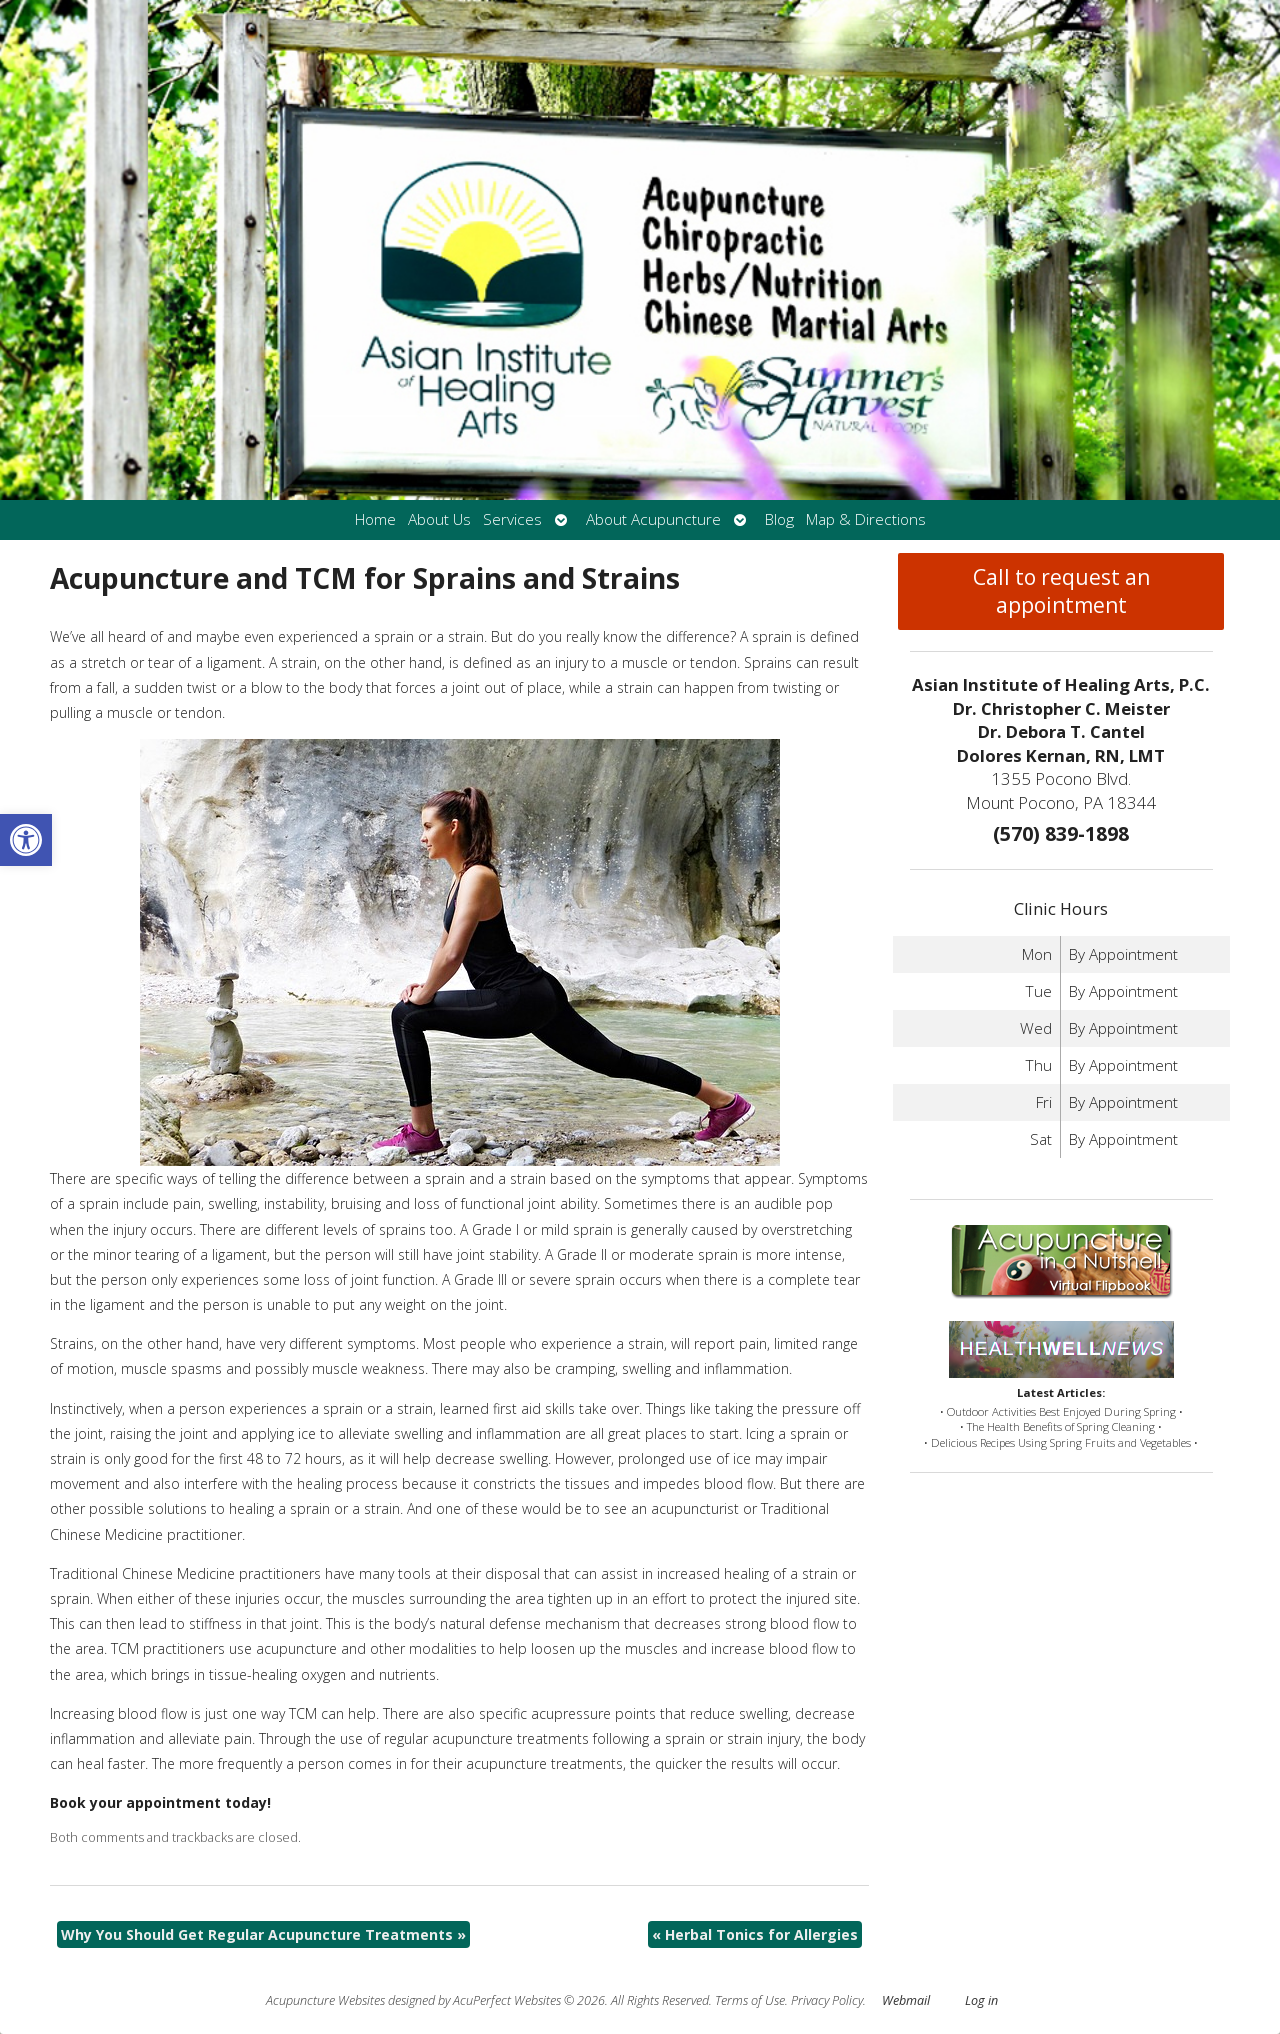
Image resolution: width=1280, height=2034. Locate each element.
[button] (26, 840)
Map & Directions (866, 519)
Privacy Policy (827, 2000)
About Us (439, 519)
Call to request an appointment (1061, 591)
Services (512, 519)
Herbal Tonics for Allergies (755, 1934)
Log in (981, 2000)
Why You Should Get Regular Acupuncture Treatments (263, 1934)
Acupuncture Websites (325, 2000)
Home (375, 519)
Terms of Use (750, 2000)
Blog (779, 519)
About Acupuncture (653, 519)
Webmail (906, 2000)
